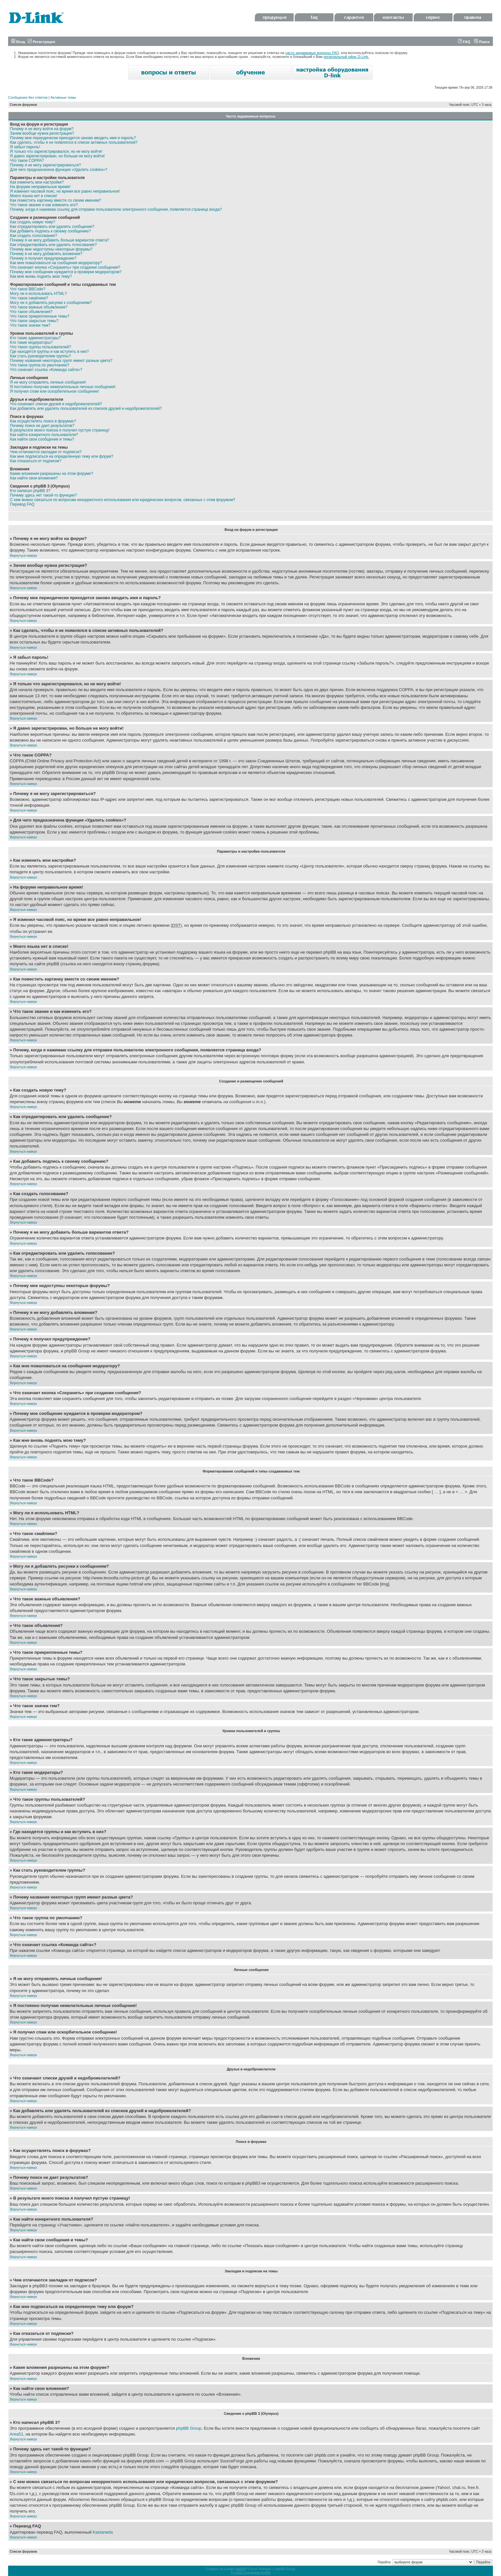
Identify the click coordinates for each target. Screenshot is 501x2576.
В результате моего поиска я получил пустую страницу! (60, 430)
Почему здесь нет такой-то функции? (43, 495)
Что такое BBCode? (27, 289)
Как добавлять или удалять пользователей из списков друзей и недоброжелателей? (86, 408)
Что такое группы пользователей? (40, 347)
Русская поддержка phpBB (250, 2572)
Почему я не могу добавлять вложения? (46, 254)
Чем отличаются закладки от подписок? (46, 452)
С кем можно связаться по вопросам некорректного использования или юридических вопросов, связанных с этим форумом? (122, 500)
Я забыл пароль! (25, 147)
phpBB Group (188, 2428)
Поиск (482, 42)
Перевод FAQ (22, 504)
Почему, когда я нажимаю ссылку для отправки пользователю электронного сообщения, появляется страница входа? (116, 209)
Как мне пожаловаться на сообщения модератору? (56, 263)
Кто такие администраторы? (35, 338)
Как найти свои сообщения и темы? (42, 439)
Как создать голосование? (33, 235)
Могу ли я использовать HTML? (38, 293)
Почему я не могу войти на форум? (41, 129)
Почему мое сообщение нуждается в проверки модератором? (66, 272)
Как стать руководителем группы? (40, 356)
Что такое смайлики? (29, 298)
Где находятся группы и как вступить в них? (49, 351)
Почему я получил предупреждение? (43, 258)
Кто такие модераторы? (31, 342)
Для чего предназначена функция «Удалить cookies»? (58, 169)
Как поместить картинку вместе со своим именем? (55, 200)
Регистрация (41, 42)
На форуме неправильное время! (40, 187)
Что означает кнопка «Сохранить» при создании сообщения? (65, 267)
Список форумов (23, 104)
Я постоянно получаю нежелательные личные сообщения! (62, 387)
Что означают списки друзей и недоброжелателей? (56, 404)
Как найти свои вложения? (34, 478)
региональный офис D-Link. (346, 57)
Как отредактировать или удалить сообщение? (52, 226)
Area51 (16, 2434)
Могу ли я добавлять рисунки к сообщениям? (51, 302)
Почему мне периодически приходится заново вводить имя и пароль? (73, 138)
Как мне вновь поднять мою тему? (41, 276)
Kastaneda (103, 2532)
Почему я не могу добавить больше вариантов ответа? (59, 240)
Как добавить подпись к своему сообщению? (50, 231)
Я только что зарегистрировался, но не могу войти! (56, 151)
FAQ (464, 42)
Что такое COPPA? (27, 160)
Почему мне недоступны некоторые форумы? (51, 249)
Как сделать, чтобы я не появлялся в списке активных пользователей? (73, 142)
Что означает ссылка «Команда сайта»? (46, 369)
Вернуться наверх (23, 555)
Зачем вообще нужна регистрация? (42, 133)
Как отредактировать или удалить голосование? (53, 244)
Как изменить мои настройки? (37, 182)
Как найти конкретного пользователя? (44, 434)
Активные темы (63, 97)
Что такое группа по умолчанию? (39, 365)
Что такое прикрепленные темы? (40, 316)
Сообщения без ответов (28, 97)
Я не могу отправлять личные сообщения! (48, 382)
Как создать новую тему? (32, 222)
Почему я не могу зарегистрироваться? (45, 165)
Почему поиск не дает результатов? (42, 425)
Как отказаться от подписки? (35, 461)
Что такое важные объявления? (38, 307)
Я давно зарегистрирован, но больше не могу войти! (57, 156)
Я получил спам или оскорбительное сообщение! (54, 391)
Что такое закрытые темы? (34, 321)
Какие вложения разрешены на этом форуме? (51, 473)
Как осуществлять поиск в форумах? (43, 421)
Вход (18, 42)
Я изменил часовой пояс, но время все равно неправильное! (65, 191)
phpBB (240, 2569)
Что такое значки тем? (30, 325)
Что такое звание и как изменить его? (44, 205)
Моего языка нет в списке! (33, 196)
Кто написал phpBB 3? (30, 490)
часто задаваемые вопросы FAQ (312, 53)
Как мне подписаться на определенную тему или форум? (61, 456)
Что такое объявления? (31, 311)
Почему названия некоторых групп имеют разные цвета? (61, 360)
